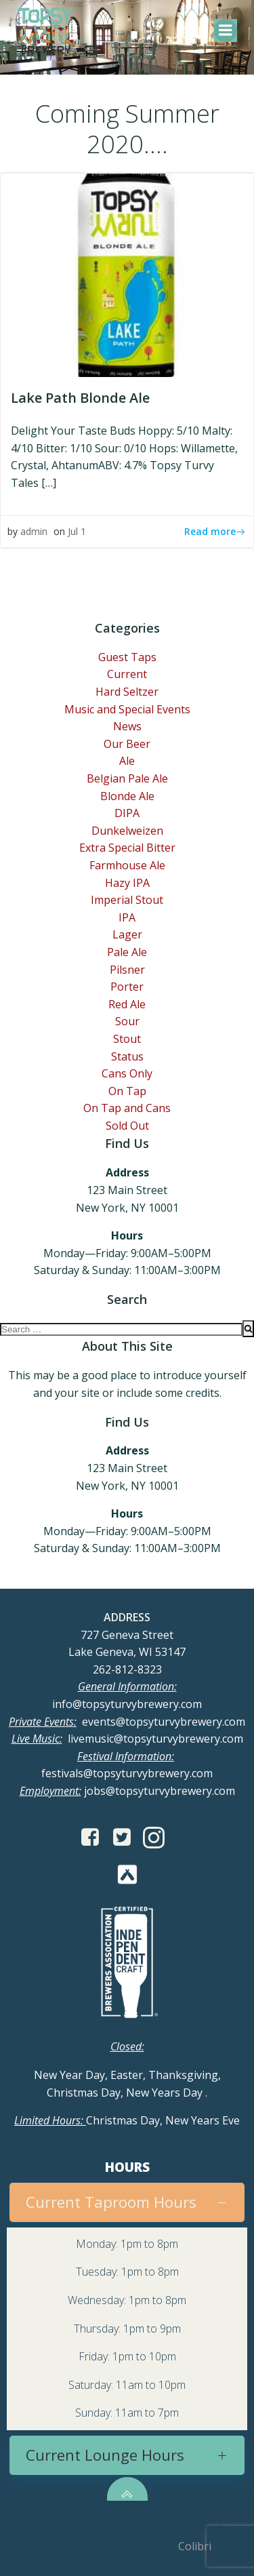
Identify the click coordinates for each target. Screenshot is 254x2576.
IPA (127, 917)
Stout (127, 1038)
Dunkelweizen (127, 830)
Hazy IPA (127, 882)
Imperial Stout (127, 899)
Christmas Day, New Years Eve (127, 2120)
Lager (127, 934)
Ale (127, 760)
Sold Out (127, 1125)
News (127, 726)
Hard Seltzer (127, 691)
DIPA (127, 813)
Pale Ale (127, 952)
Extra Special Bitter (127, 847)
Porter (127, 986)
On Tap (127, 1091)
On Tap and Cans (127, 1108)
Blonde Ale (127, 796)
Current (127, 674)
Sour (127, 1021)
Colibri (194, 2546)
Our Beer (127, 743)
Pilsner (127, 969)
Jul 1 (77, 531)
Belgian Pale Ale (127, 778)
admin (33, 531)
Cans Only (127, 1073)
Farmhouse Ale (127, 865)
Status (127, 1056)
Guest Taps (127, 657)
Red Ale (127, 1004)
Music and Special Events (127, 709)
